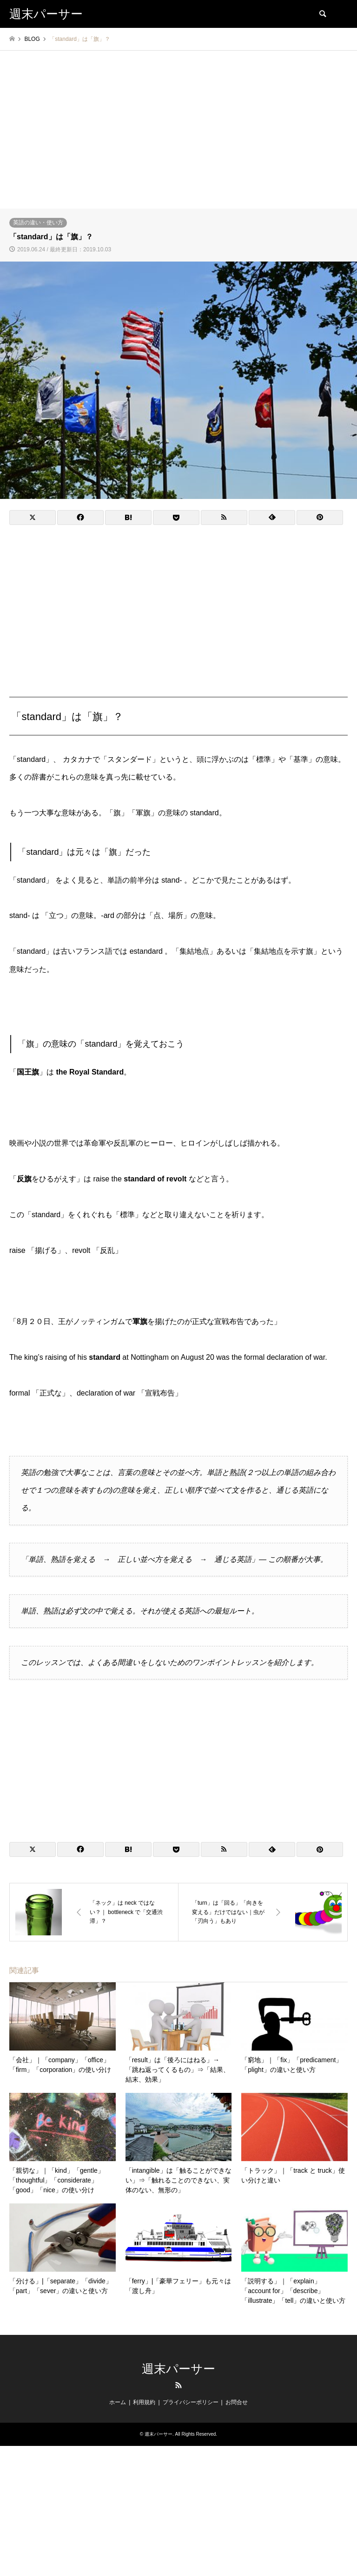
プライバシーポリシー (190, 2402)
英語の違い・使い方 (38, 222)
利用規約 (144, 2402)
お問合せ (236, 2402)
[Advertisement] (178, 139)
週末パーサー (178, 2369)
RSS (178, 2385)
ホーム (117, 2402)
